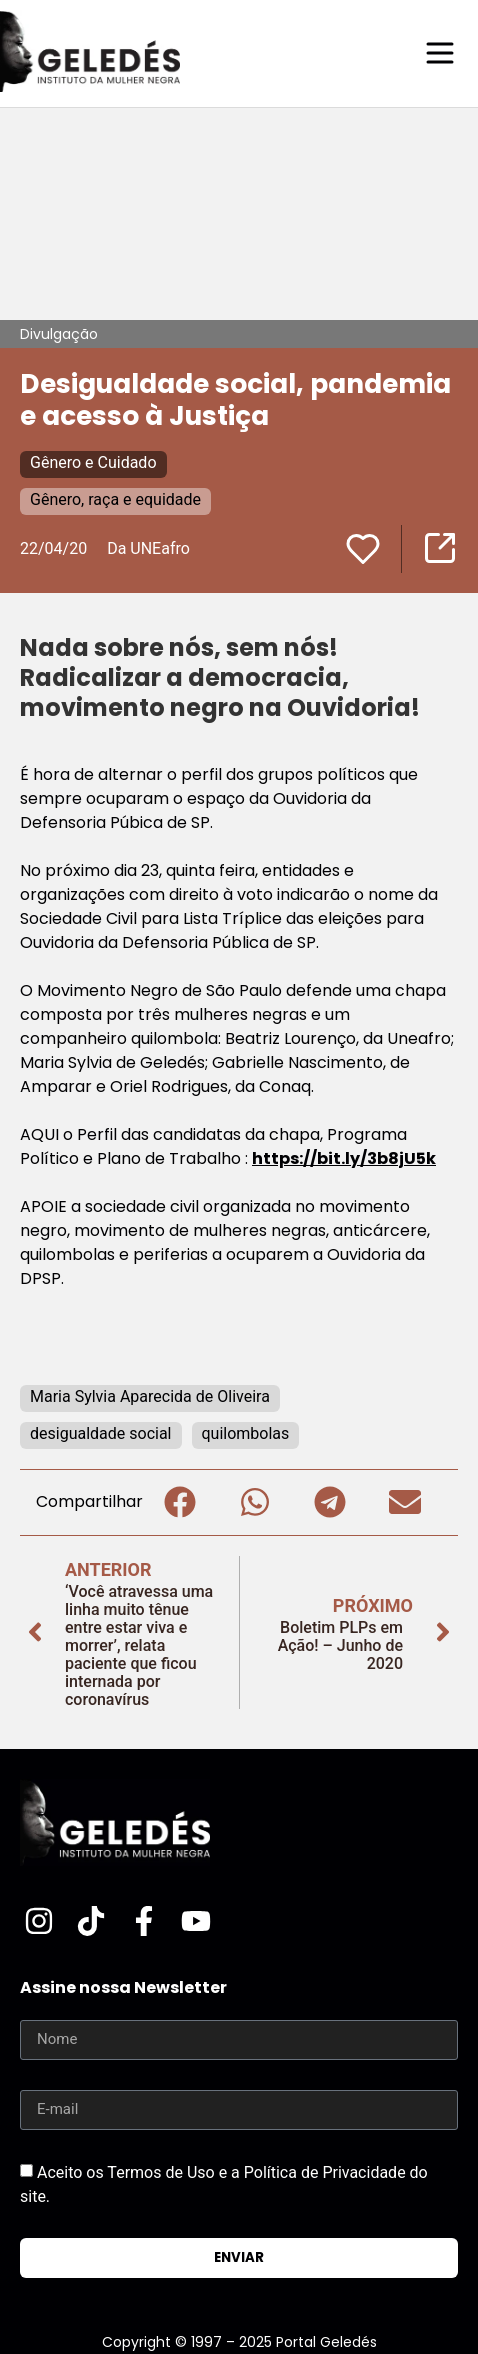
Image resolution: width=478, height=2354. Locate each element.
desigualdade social (101, 1433)
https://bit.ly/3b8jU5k (344, 1158)
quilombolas (246, 1433)
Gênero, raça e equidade (115, 499)
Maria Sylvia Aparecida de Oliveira (150, 1396)
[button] (180, 1502)
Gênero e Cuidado (93, 462)
